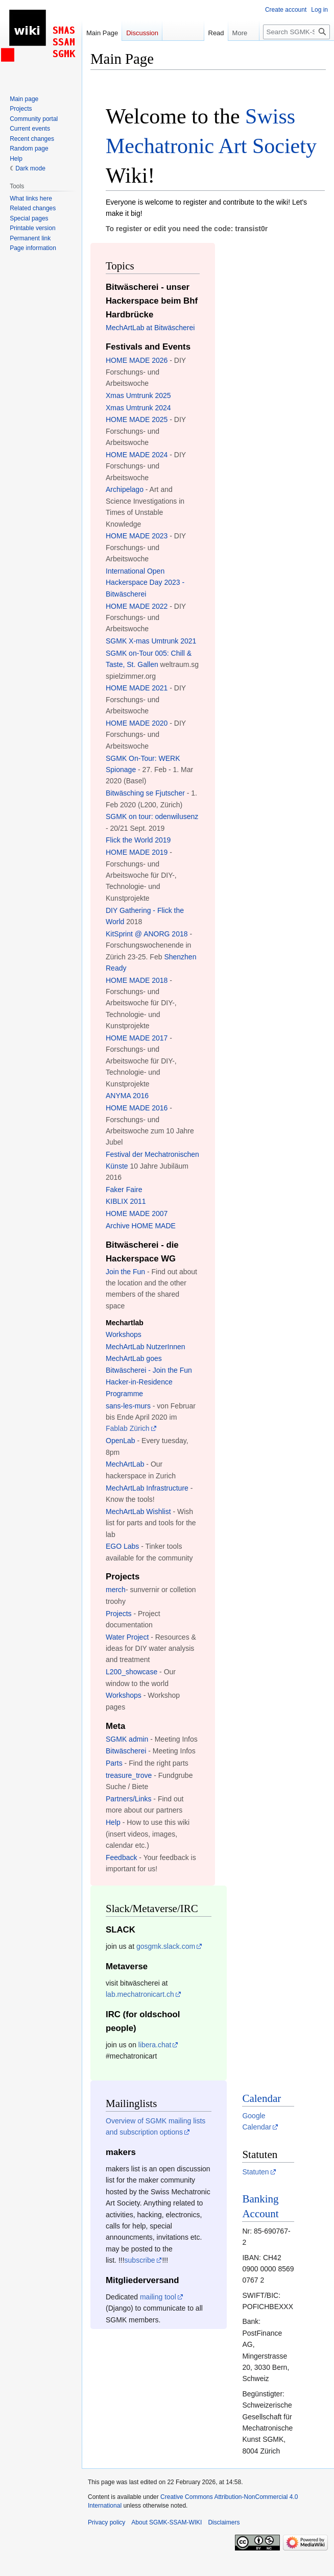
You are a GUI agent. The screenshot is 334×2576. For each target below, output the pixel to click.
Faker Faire (124, 1189)
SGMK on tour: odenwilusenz (152, 816)
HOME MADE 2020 (137, 723)
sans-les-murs (128, 1406)
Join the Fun (125, 1272)
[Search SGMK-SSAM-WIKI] (296, 31)
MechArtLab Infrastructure (147, 1488)
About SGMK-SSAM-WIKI (166, 2522)
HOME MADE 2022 (137, 606)
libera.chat (155, 2045)
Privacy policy (106, 2522)
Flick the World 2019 (138, 840)
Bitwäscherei (126, 1751)
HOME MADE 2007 (137, 1213)
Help (113, 1822)
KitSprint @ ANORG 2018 (147, 934)
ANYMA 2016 (127, 1096)
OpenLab (120, 1440)
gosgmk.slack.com (165, 1946)
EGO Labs (122, 1546)
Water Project (127, 1637)
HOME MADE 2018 (137, 980)
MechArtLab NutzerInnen (145, 1347)
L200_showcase (131, 1672)
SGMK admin (127, 1739)
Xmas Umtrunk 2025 (138, 395)
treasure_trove (129, 1775)
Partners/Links (128, 1799)
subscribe (140, 2260)
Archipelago (125, 489)
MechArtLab (125, 1464)
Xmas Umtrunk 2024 (138, 408)
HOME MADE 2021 (137, 688)
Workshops (123, 1334)
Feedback (121, 1857)
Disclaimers (224, 2522)
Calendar (261, 2098)
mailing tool (158, 2297)
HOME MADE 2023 (137, 536)
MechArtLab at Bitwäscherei (150, 328)
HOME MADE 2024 (137, 455)
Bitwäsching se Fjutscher (145, 793)
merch (116, 1590)
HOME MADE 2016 (137, 1108)
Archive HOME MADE (141, 1226)
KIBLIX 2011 (126, 1201)
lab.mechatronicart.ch (140, 1994)
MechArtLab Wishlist (138, 1511)
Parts (114, 1763)
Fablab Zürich (128, 1428)
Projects (119, 1613)
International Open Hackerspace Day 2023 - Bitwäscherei (145, 582)
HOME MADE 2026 (137, 360)
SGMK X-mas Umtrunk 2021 (151, 641)
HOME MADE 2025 (137, 419)
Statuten (255, 2172)
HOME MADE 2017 (137, 1038)
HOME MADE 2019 (137, 852)
